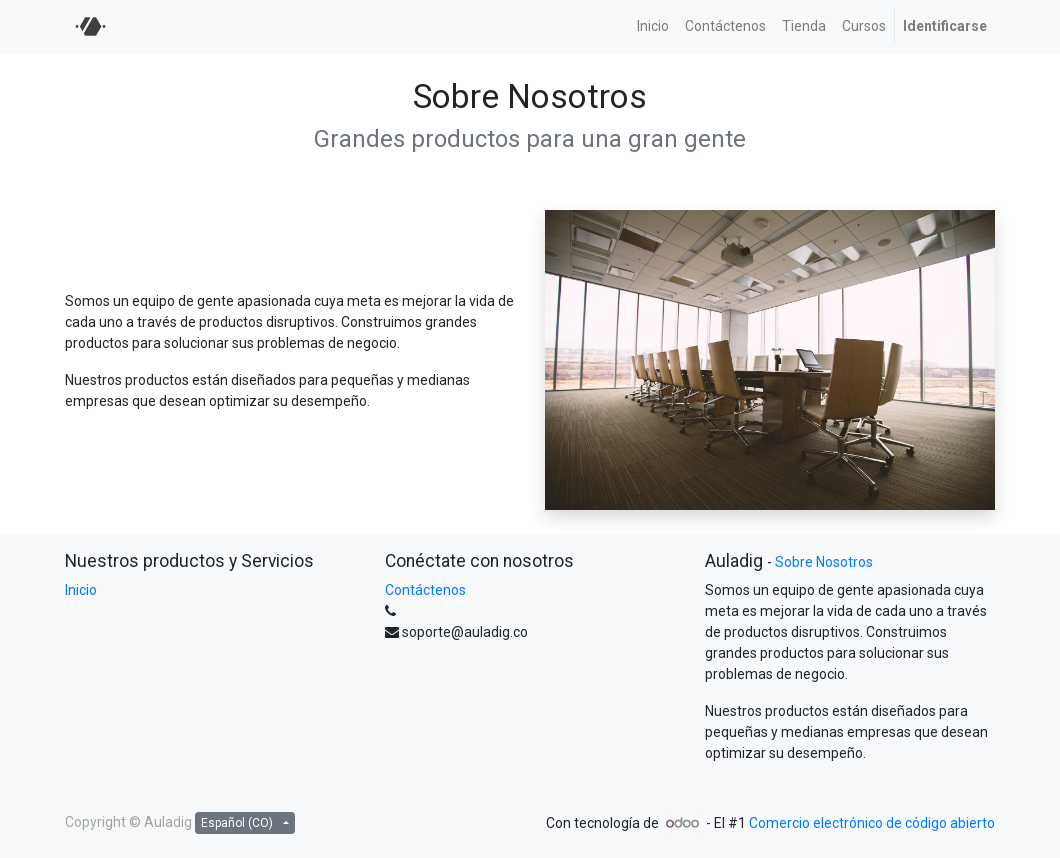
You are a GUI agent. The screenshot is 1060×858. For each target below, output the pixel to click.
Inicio (81, 590)
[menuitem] (653, 26)
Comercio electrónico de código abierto (872, 823)
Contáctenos (425, 590)
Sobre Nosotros (824, 562)
